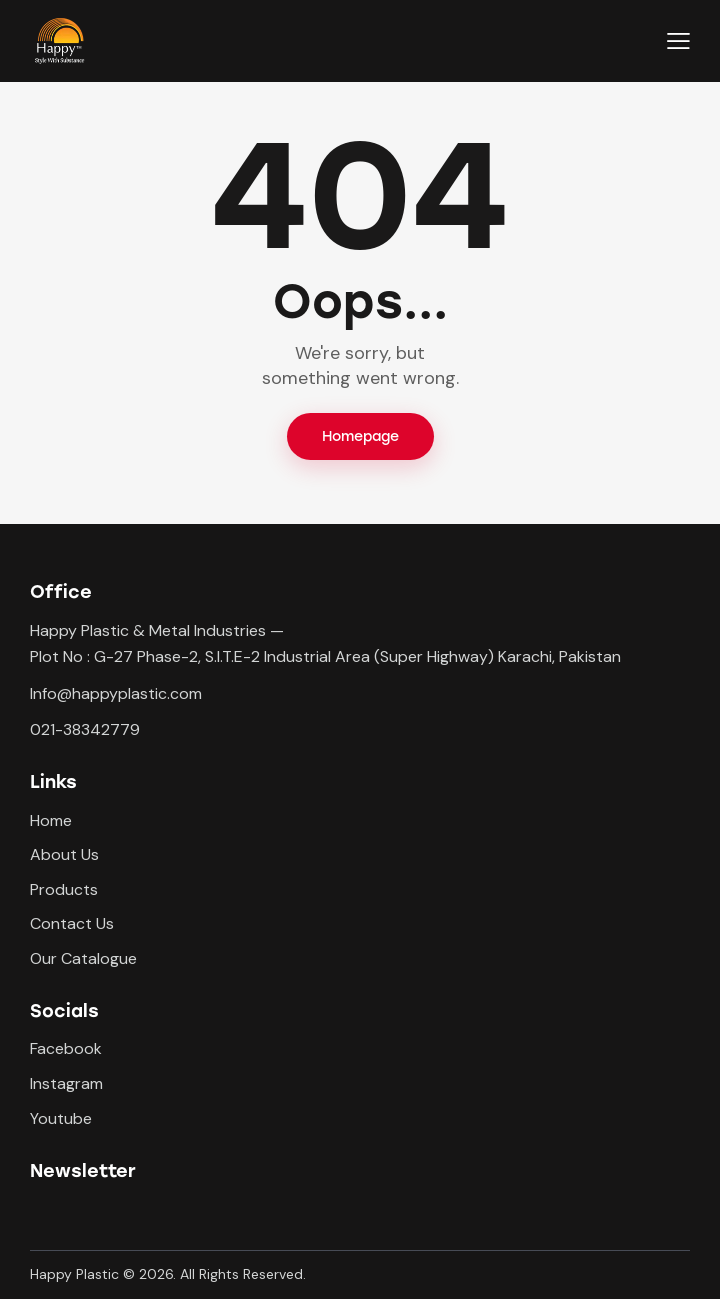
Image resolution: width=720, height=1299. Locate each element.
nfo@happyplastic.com (117, 693)
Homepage (360, 436)
